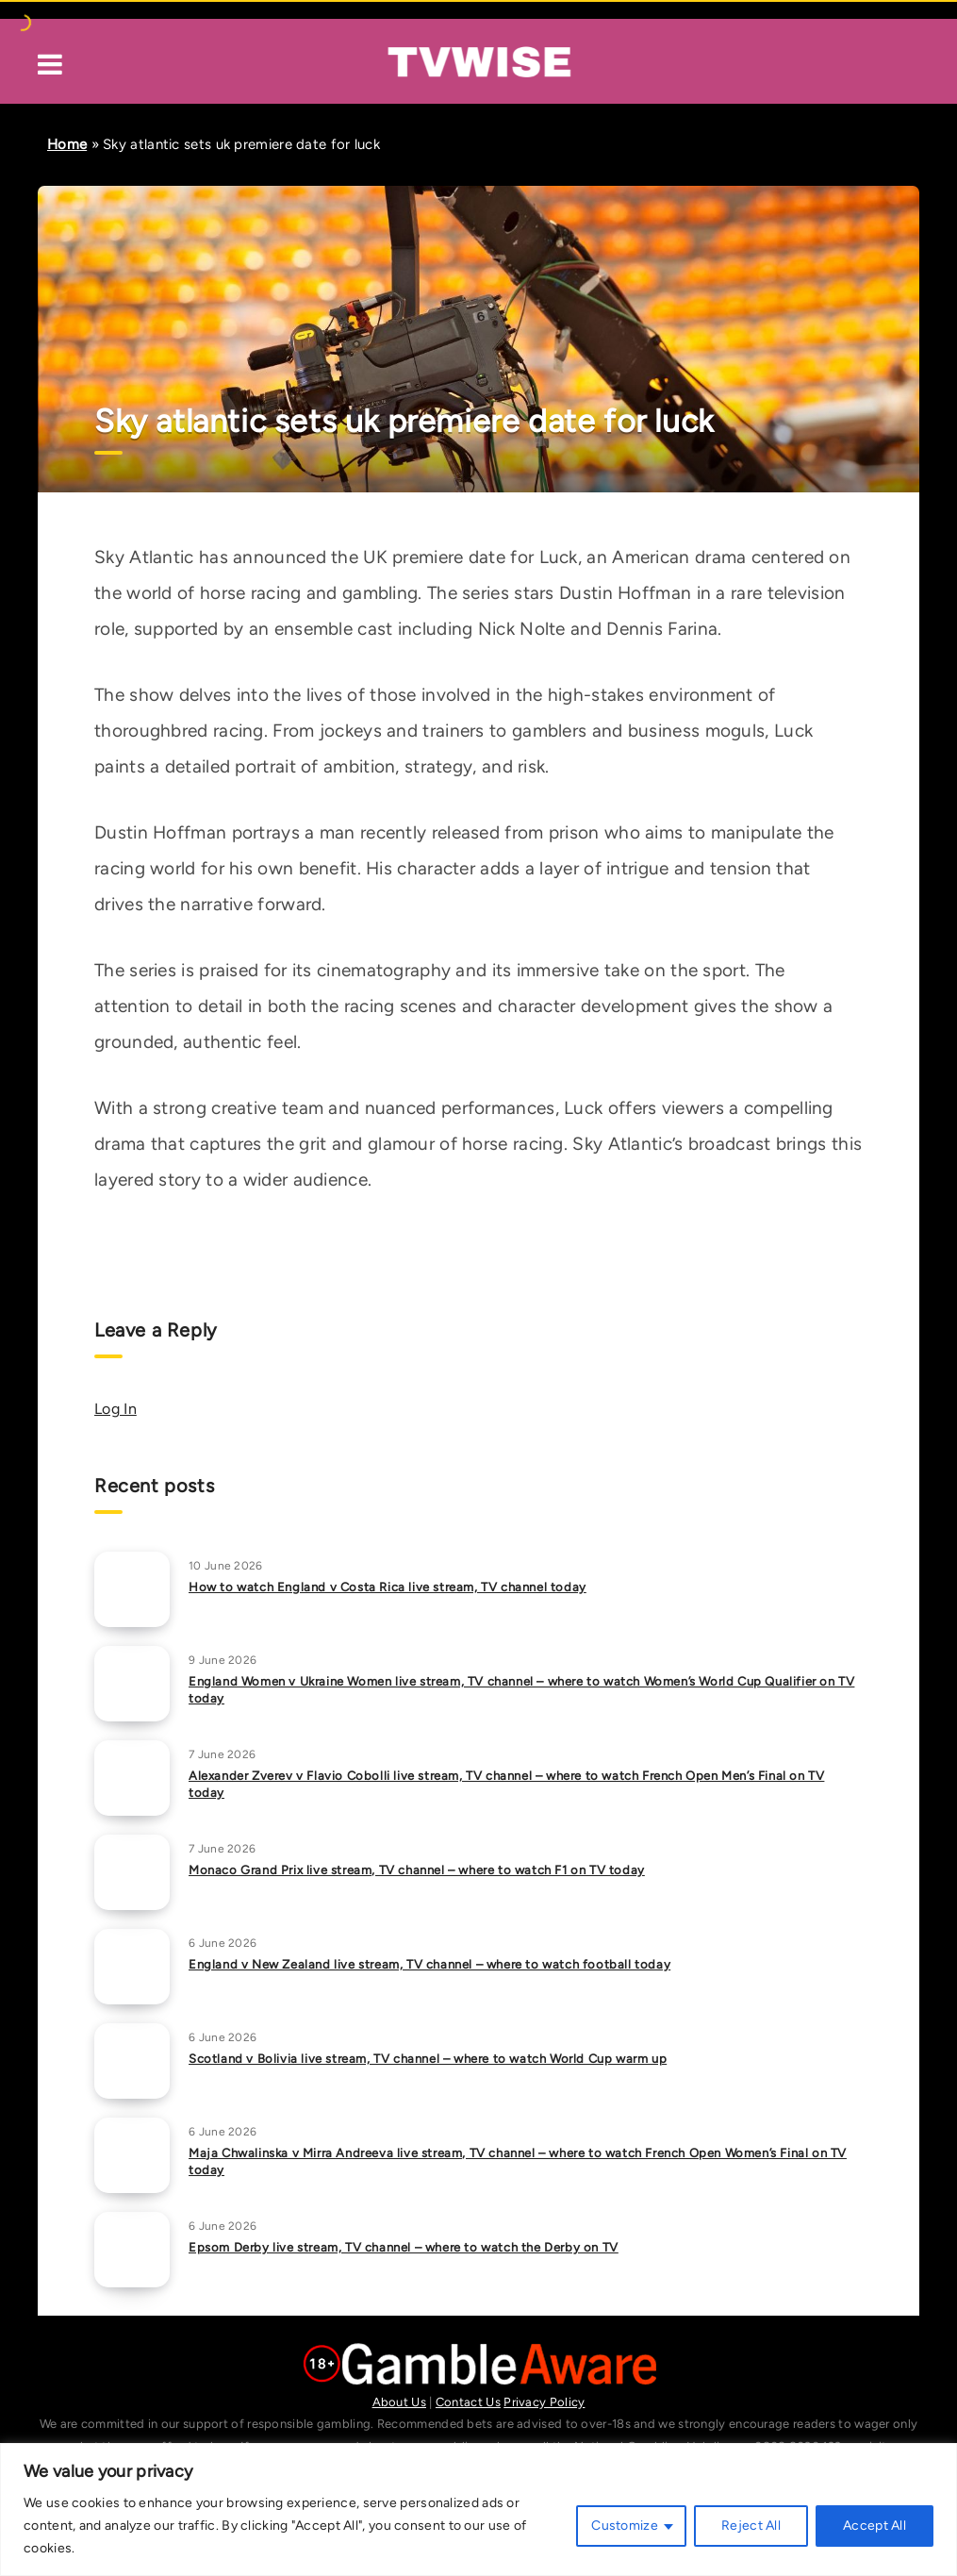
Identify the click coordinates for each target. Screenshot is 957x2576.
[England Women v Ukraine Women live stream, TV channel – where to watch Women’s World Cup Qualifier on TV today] (132, 1683)
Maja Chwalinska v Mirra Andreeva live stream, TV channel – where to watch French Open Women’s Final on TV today (518, 2162)
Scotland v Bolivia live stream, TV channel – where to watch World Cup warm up (428, 2059)
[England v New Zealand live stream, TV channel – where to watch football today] (132, 1966)
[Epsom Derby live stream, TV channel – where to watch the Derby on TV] (132, 2249)
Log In (115, 1409)
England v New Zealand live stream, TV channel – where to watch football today (429, 1964)
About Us (399, 2402)
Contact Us (468, 2402)
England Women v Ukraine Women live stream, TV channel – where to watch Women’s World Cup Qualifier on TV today (521, 1690)
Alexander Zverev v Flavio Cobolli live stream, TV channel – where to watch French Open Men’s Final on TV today (506, 1785)
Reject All (751, 2526)
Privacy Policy (544, 2402)
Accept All (874, 2526)
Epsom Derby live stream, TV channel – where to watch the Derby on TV (404, 2247)
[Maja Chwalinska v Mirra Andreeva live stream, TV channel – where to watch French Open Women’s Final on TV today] (132, 2155)
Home (67, 144)
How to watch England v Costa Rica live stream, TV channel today (387, 1587)
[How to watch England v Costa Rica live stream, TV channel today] (132, 1589)
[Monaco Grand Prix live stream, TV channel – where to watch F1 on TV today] (132, 1872)
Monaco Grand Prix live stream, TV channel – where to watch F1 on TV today (417, 1870)
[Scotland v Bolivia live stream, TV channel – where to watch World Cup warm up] (132, 2061)
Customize (624, 2526)
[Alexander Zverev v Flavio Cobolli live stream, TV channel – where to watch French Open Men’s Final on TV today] (132, 1778)
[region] (478, 2509)
